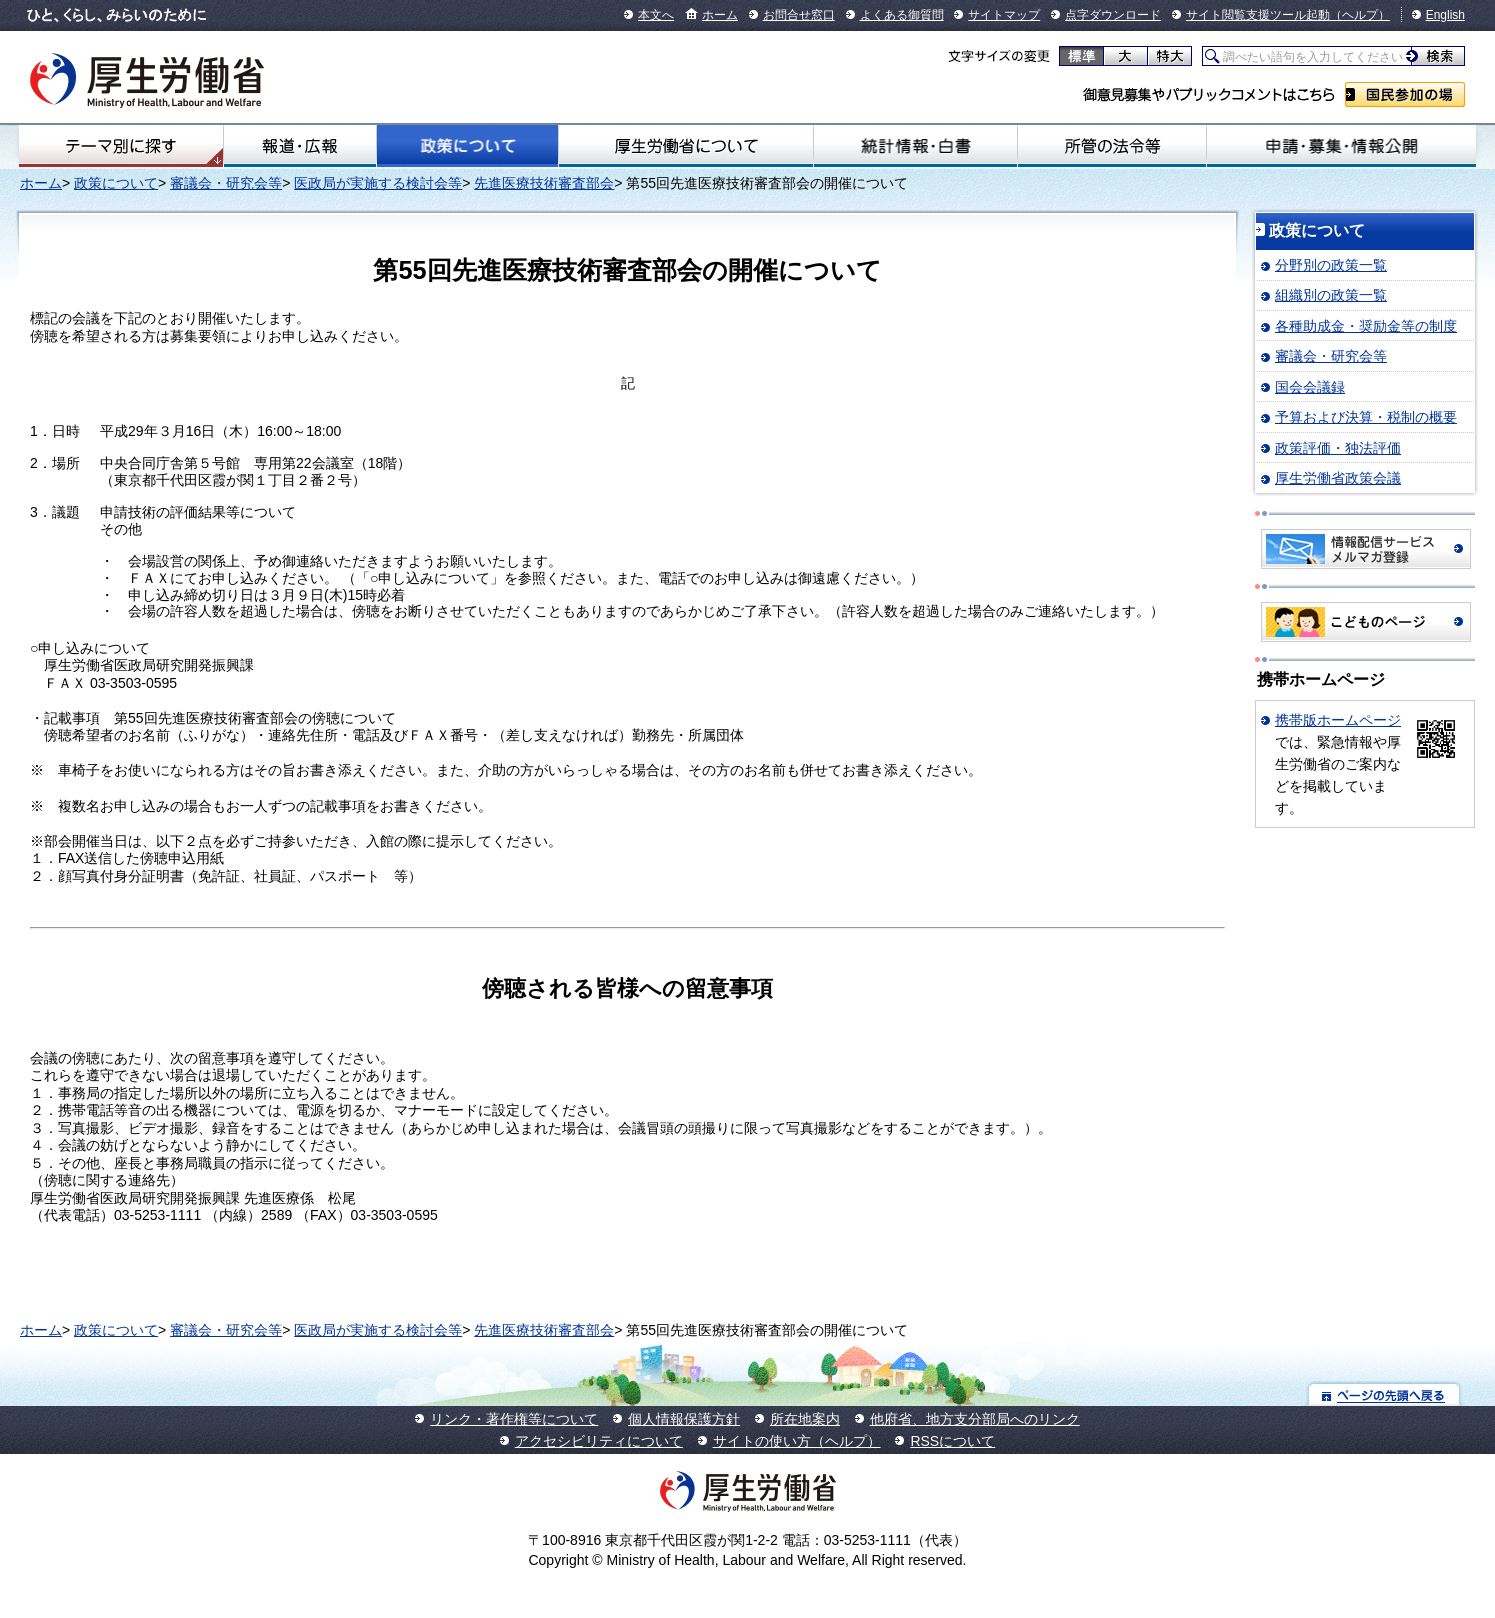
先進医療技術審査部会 (544, 183)
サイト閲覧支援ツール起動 (1258, 15)
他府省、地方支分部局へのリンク (975, 1419)
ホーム (720, 15)
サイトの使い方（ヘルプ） (797, 1441)
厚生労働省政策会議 (1338, 478)
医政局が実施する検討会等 (378, 183)
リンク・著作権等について (514, 1419)
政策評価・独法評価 (1338, 448)
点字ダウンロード (1113, 15)
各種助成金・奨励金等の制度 (1366, 326)
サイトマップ (1004, 15)
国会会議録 (1310, 387)
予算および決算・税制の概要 (1366, 417)
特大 (1169, 56)
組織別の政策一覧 (1331, 295)
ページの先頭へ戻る (1384, 1394)
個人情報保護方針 (684, 1419)
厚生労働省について (686, 146)
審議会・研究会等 (226, 183)
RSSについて (952, 1441)
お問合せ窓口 (799, 15)
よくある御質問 (902, 15)
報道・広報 (300, 146)
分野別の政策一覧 (1331, 265)
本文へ (656, 15)
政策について (467, 146)
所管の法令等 (1112, 146)
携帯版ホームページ (1338, 720)
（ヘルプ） (1360, 15)
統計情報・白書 (915, 146)
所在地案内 (805, 1419)
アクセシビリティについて (599, 1441)
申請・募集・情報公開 (1341, 146)
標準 (1081, 56)
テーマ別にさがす (121, 146)
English (1445, 15)
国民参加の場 (1405, 94)
